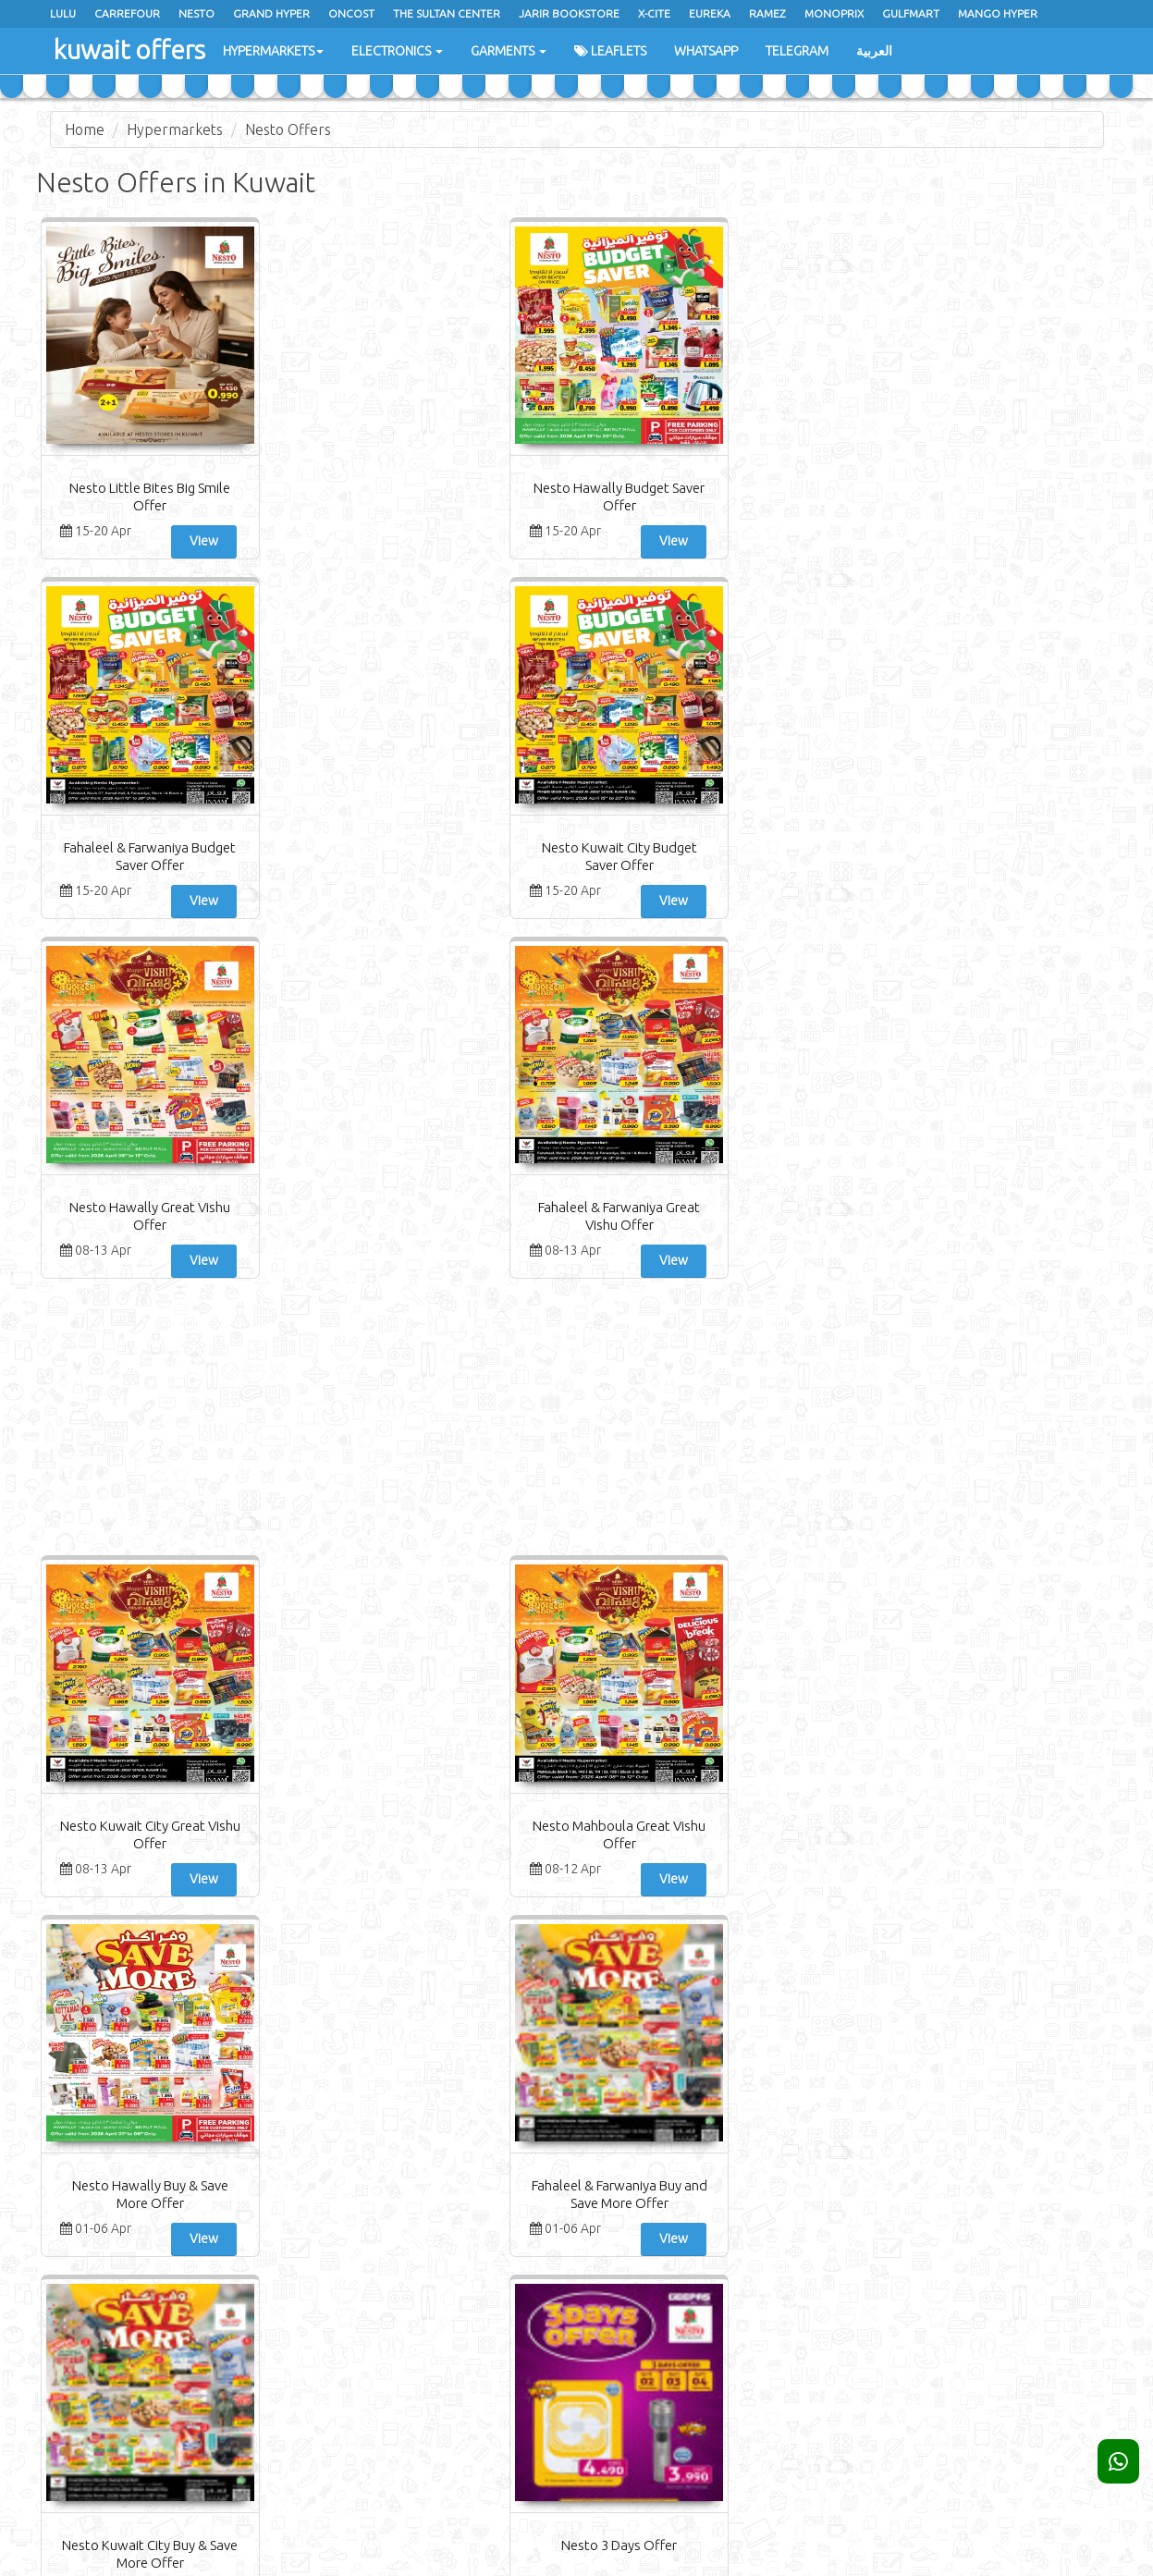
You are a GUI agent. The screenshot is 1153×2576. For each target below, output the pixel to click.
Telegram (794, 50)
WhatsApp (703, 50)
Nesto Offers (288, 129)
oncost (351, 13)
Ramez (767, 13)
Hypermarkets (270, 50)
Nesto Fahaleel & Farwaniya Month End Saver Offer (667, 1484)
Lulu (63, 13)
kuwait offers (121, 45)
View (172, 541)
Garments (506, 50)
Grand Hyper (271, 13)
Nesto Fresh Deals (125, 1467)
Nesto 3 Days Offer (1028, 1106)
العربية (871, 50)
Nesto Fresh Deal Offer (1027, 1827)
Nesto (196, 13)
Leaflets (607, 50)
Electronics (394, 50)
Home (84, 129)
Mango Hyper (997, 13)
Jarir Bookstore (569, 13)
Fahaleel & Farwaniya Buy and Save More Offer (667, 1123)
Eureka (709, 13)
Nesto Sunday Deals (126, 1827)
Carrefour (127, 13)
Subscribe (982, 2271)
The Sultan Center (446, 13)
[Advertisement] (577, 701)
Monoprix (834, 13)
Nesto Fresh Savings (1027, 1467)
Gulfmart (910, 13)
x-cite (654, 13)
